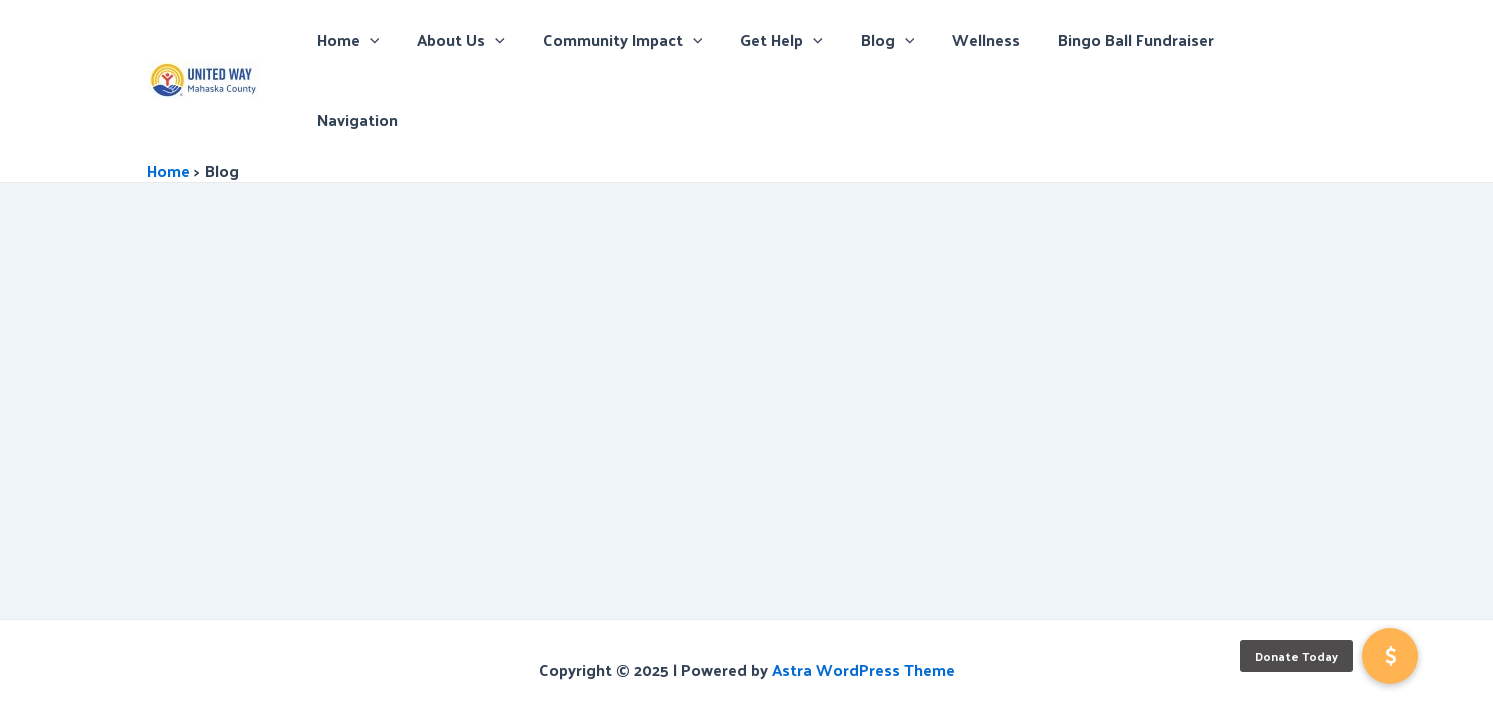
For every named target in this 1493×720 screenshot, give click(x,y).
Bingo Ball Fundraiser (1140, 39)
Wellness (996, 39)
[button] (1390, 656)
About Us (494, 40)
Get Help (802, 40)
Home (387, 40)
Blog (903, 40)
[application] (409, 40)
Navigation (1290, 39)
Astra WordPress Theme (863, 669)
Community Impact (650, 40)
